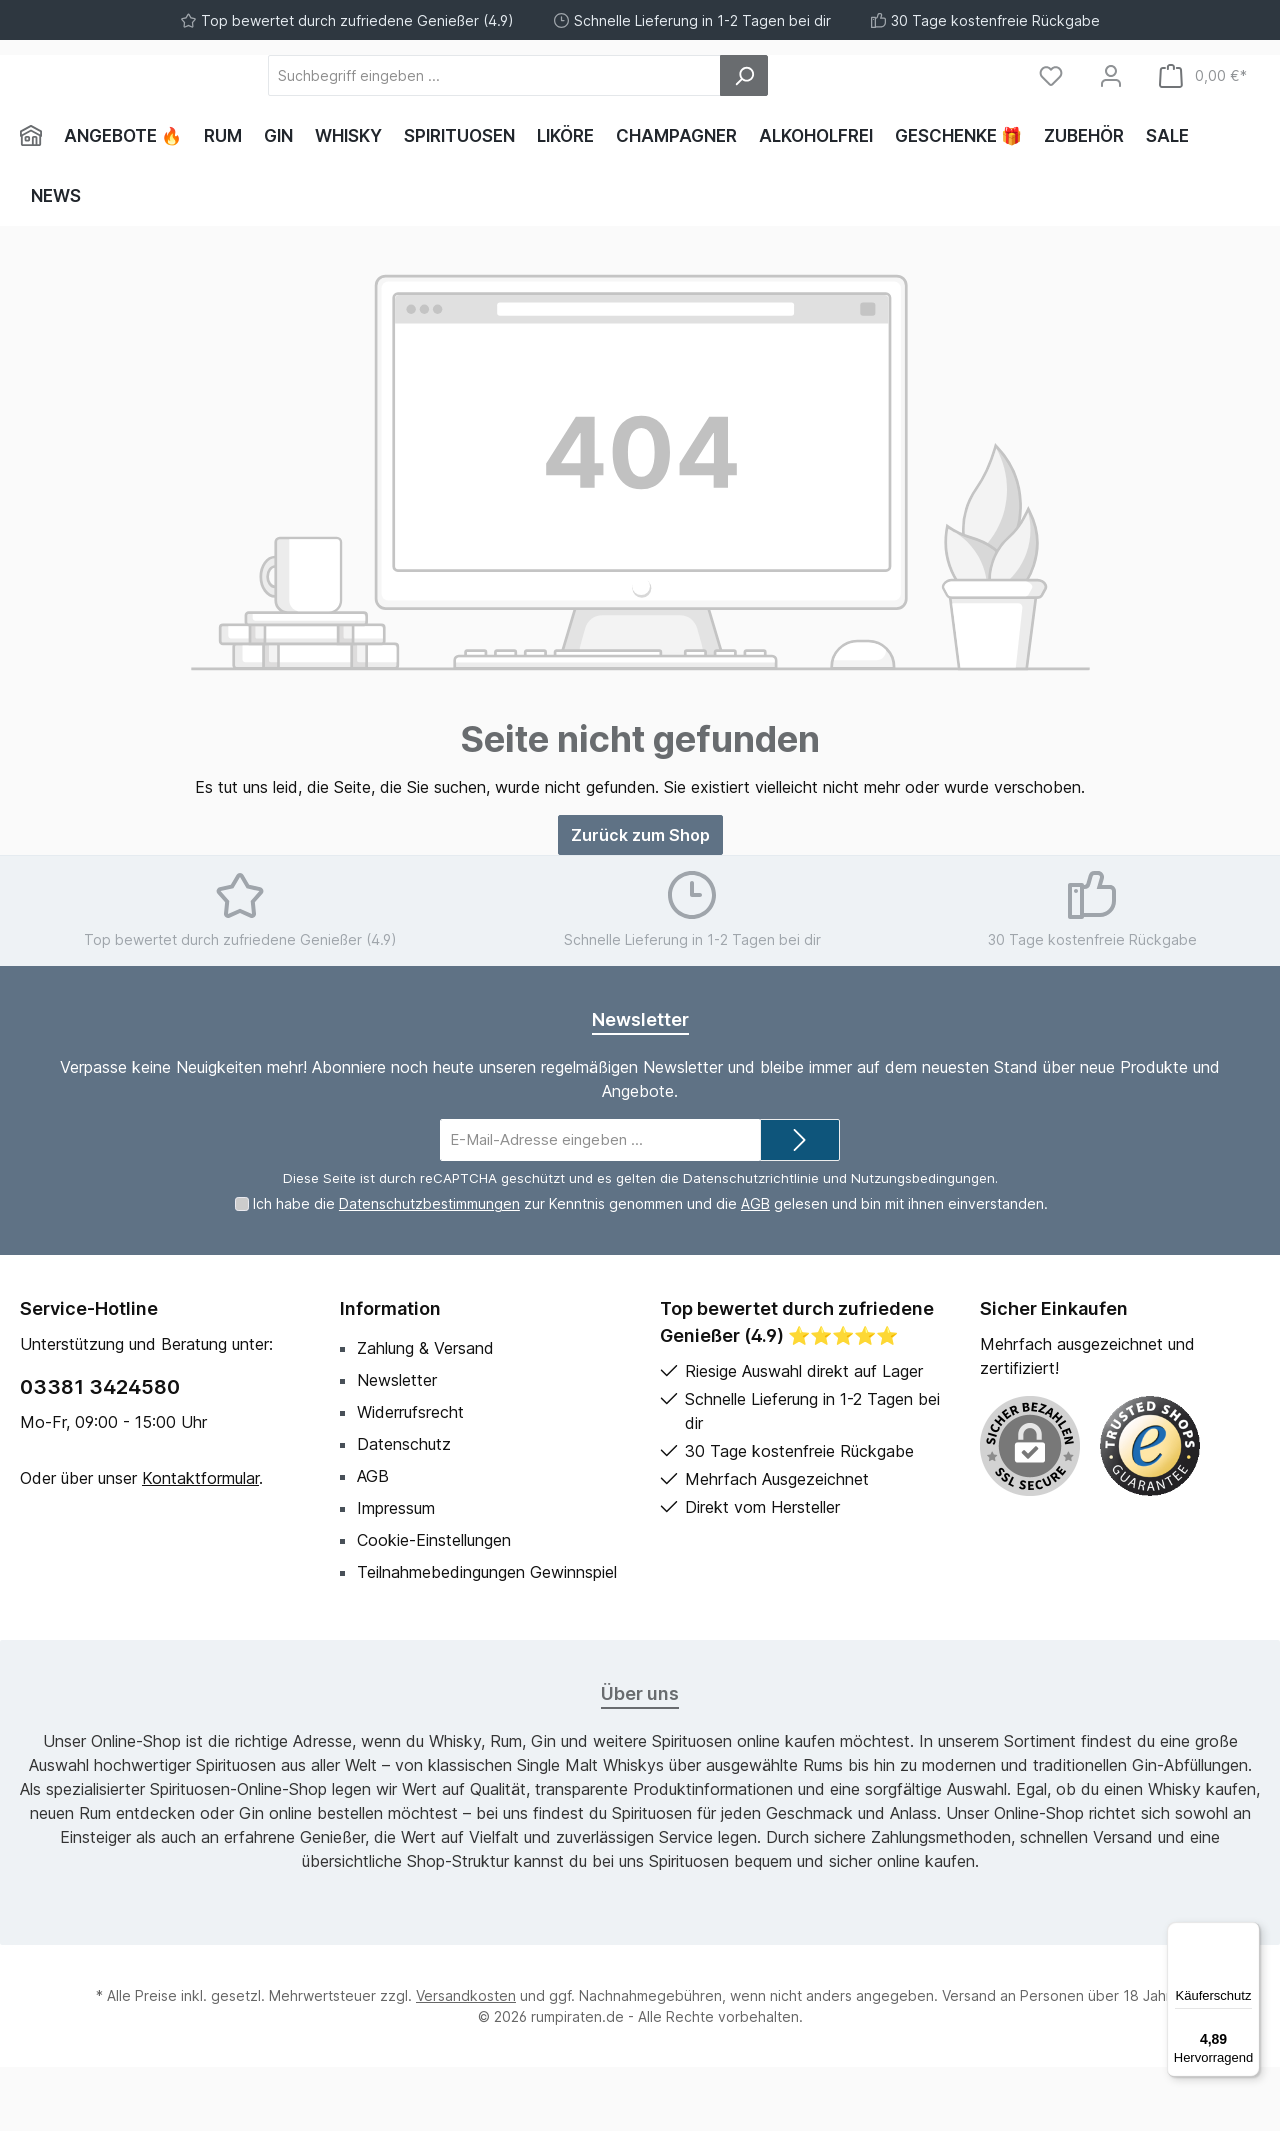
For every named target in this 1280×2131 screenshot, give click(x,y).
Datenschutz (404, 1508)
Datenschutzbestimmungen (429, 1267)
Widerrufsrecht (410, 1476)
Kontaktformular (200, 1542)
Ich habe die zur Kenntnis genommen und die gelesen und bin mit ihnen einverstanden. (650, 1267)
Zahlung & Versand (425, 1412)
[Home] (36, 200)
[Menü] (1248, 1934)
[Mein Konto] (1111, 107)
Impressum (396, 1572)
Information (390, 1372)
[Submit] (800, 1203)
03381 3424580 (100, 1451)
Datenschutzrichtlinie (751, 1242)
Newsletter (397, 1444)
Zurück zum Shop (640, 898)
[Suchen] (854, 107)
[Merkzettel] (1051, 107)
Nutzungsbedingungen (923, 1242)
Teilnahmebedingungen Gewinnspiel (487, 1636)
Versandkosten (466, 2059)
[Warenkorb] (1203, 107)
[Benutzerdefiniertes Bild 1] (1150, 1510)
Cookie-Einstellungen (434, 1604)
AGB (755, 1267)
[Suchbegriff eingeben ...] (604, 107)
